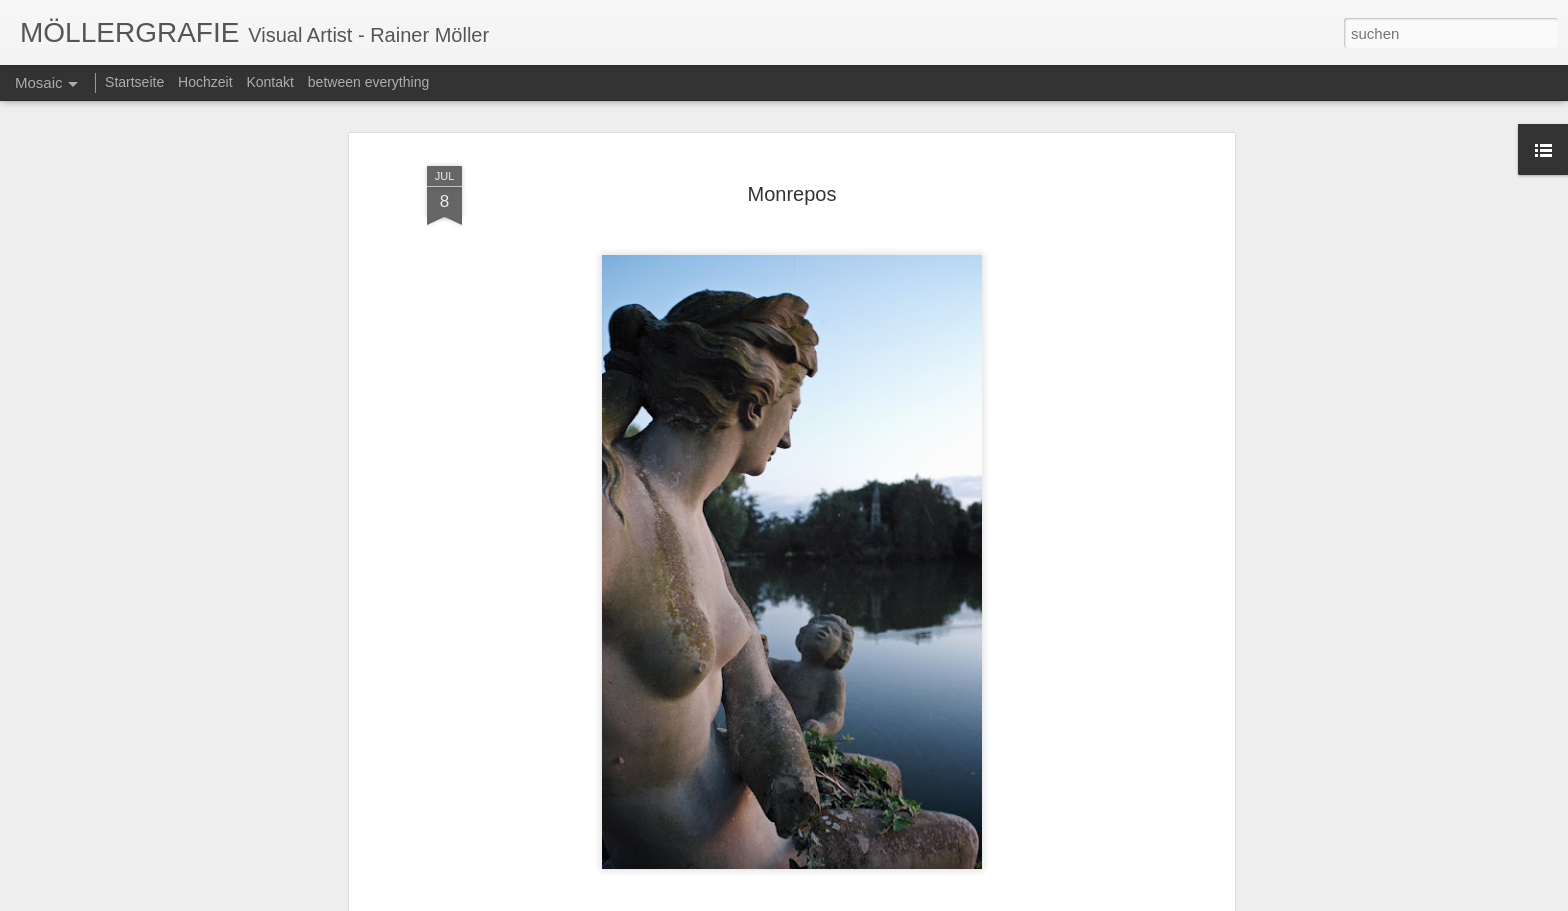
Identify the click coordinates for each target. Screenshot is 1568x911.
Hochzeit (205, 82)
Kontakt (269, 82)
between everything (368, 82)
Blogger (891, 900)
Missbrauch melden (964, 900)
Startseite (134, 82)
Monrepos (792, 172)
